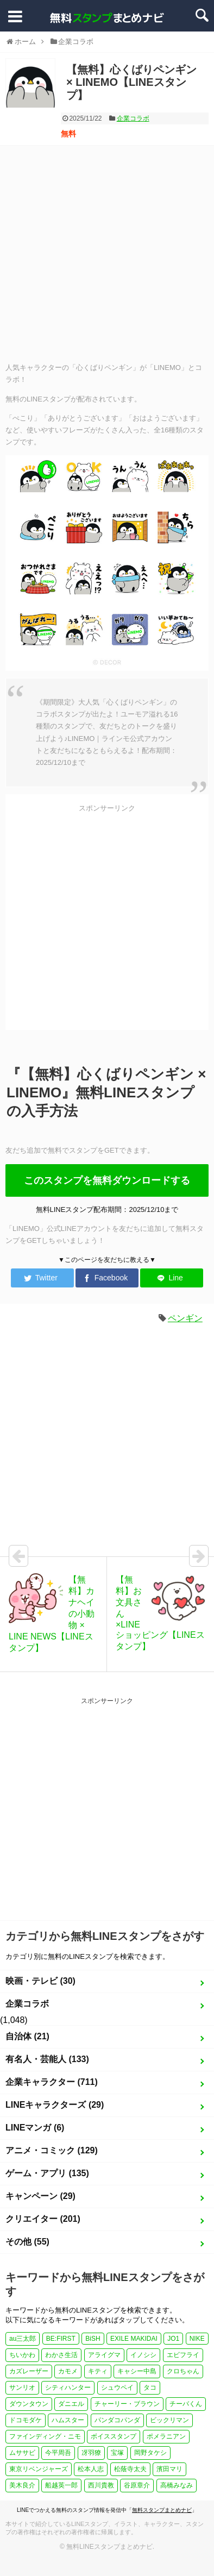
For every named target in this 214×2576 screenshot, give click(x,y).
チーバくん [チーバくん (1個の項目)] (185, 2404)
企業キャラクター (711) (51, 2082)
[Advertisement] (102, 253)
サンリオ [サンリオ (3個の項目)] (22, 2387)
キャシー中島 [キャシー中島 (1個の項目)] (136, 2371)
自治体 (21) (27, 2036)
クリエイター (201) (42, 2218)
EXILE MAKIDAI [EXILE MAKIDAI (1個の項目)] (134, 2338)
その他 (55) (27, 2241)
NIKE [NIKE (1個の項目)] (197, 2338)
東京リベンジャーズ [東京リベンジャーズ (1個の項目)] (38, 2469)
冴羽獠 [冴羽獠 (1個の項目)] (91, 2452)
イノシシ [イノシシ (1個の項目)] (143, 2355)
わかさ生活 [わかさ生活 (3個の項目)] (61, 2355)
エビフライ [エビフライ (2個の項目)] (183, 2355)
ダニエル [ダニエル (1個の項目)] (71, 2404)
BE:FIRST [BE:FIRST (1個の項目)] (60, 2338)
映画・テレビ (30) (40, 1981)
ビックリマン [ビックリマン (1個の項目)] (169, 2420)
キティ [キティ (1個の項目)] (98, 2371)
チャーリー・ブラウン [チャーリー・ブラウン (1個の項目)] (127, 2404)
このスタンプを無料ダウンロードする (107, 1180)
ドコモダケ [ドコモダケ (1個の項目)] (25, 2420)
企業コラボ (133, 118)
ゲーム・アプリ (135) (47, 2173)
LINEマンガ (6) (34, 2127)
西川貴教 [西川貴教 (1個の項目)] (101, 2485)
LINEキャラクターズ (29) (54, 2104)
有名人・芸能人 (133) (47, 2059)
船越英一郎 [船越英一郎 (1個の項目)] (61, 2485)
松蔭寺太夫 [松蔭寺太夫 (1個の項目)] (130, 2469)
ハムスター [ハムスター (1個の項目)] (68, 2420)
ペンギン (185, 1318)
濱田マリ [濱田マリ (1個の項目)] (169, 2469)
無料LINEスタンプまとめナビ (109, 2546)
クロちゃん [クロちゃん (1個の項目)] (183, 2371)
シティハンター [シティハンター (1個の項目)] (68, 2387)
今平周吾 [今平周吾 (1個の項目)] (58, 2452)
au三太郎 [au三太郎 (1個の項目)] (22, 2338)
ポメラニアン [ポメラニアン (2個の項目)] (166, 2436)
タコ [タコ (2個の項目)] (149, 2387)
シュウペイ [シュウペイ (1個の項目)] (117, 2387)
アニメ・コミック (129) (51, 2150)
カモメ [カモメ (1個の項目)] (68, 2371)
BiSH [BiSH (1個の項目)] (92, 2338)
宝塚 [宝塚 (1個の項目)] (117, 2452)
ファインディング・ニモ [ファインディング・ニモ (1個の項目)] (45, 2436)
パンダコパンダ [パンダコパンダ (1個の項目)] (117, 2420)
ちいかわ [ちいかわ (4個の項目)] (22, 2355)
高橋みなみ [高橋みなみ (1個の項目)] (176, 2485)
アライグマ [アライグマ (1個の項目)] (104, 2355)
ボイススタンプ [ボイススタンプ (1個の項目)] (113, 2436)
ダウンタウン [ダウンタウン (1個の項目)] (28, 2404)
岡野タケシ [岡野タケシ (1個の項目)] (150, 2452)
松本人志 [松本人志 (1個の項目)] (91, 2469)
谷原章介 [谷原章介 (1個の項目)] (137, 2485)
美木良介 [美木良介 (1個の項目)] (22, 2485)
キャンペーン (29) (40, 2196)
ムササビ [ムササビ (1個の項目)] (22, 2452)
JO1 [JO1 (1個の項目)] (173, 2338)
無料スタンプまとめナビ (162, 2510)
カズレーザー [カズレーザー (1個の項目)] (28, 2371)
